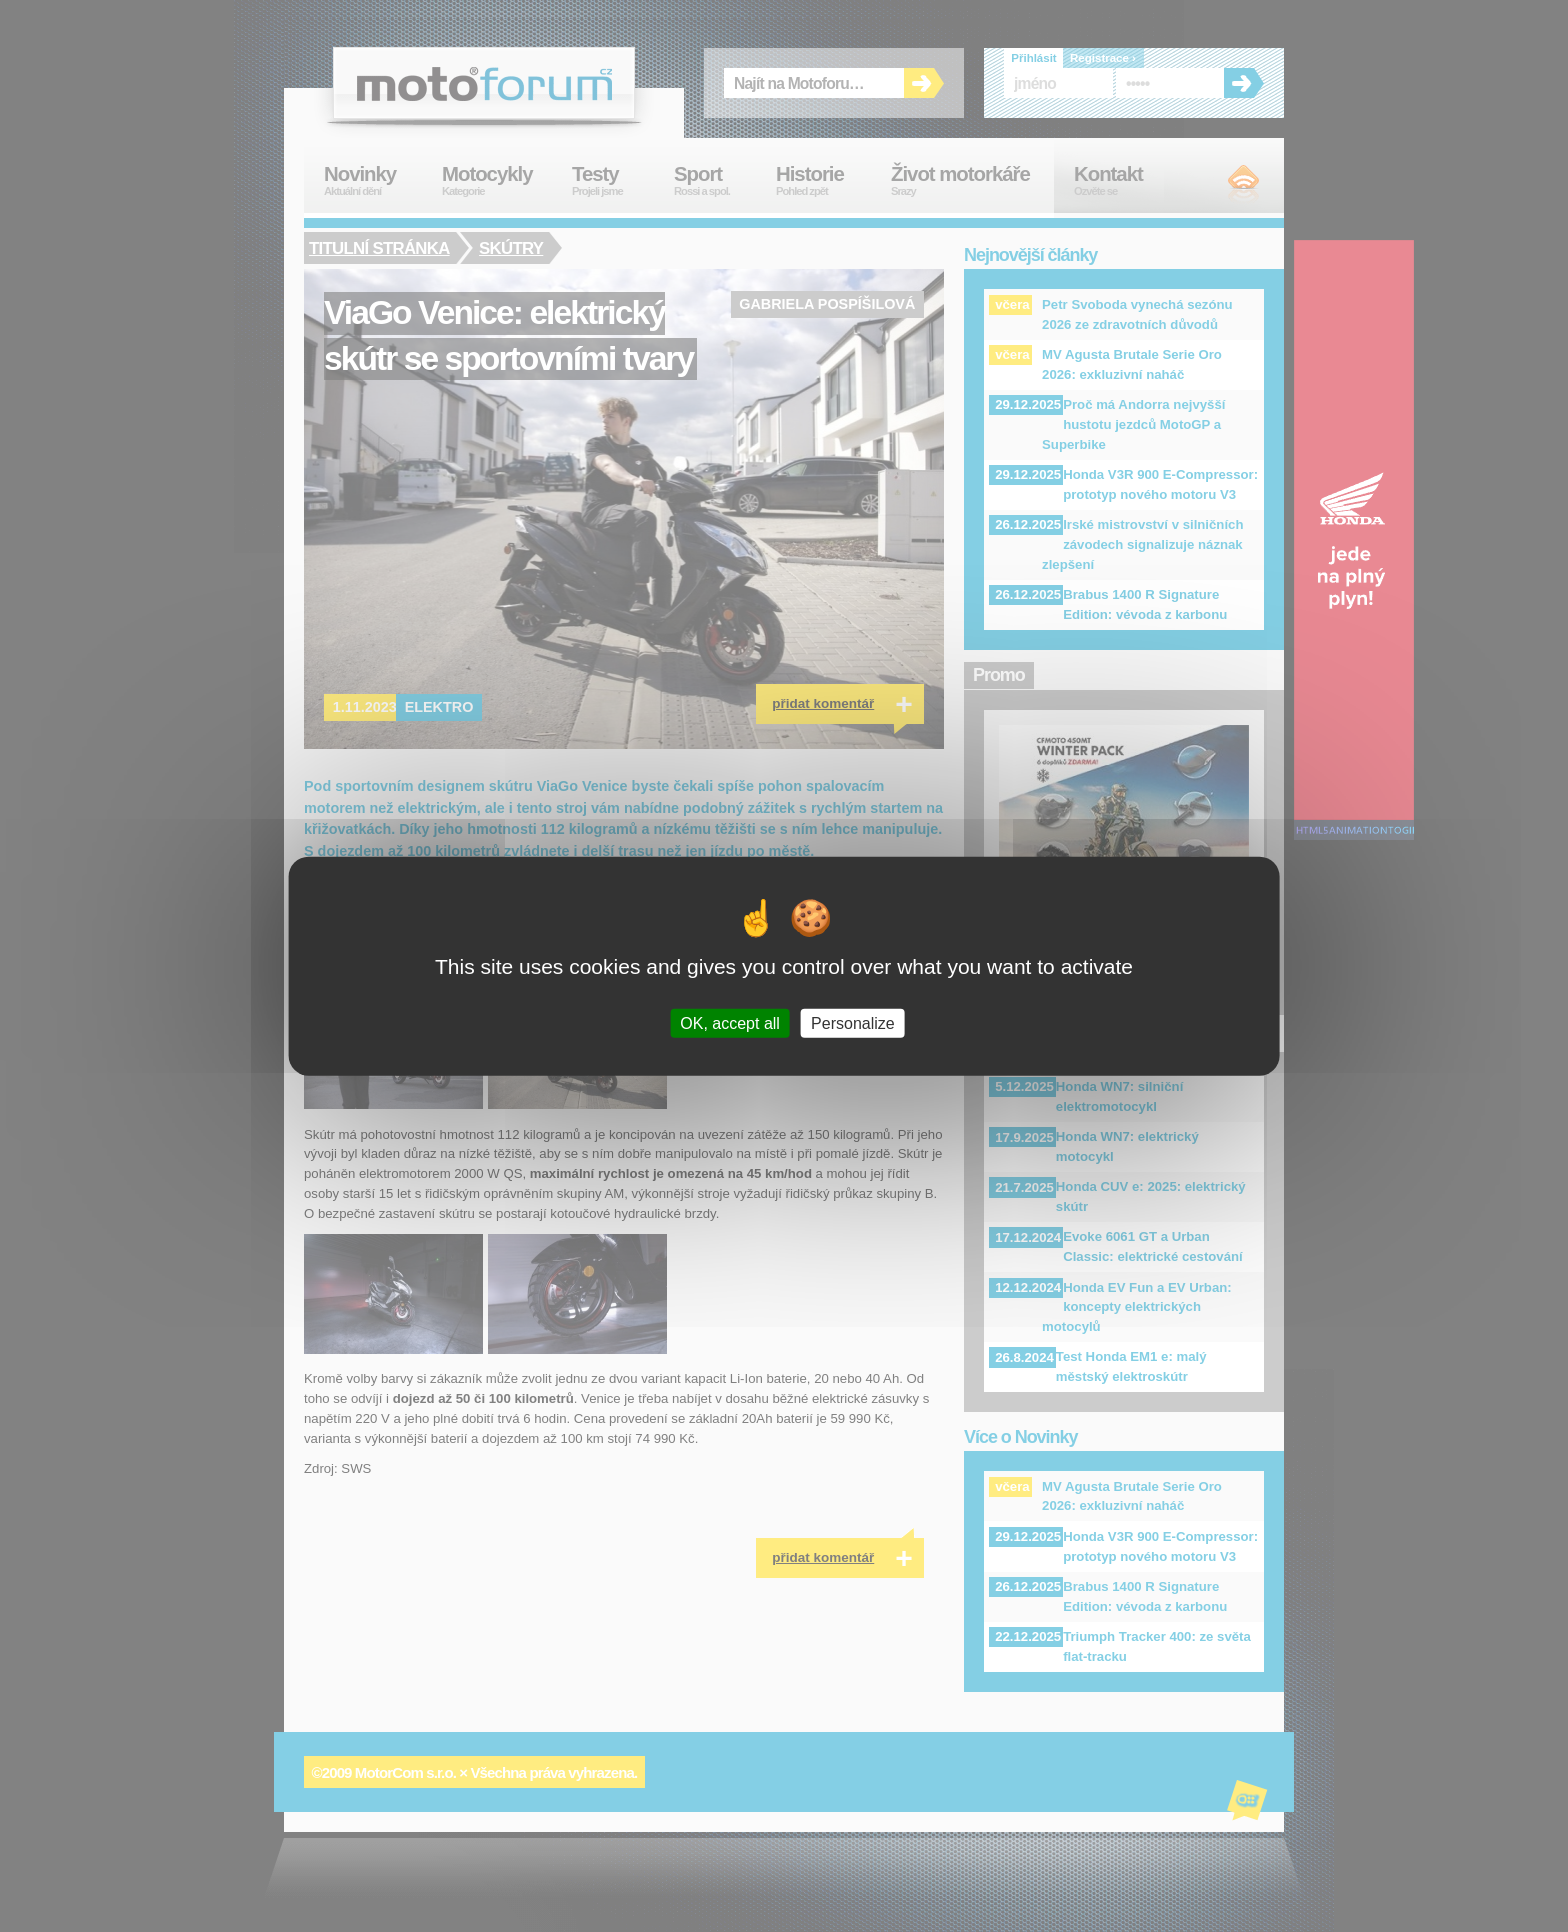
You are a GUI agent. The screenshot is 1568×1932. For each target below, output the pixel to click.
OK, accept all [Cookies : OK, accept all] (730, 1022)
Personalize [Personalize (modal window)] (853, 1022)
